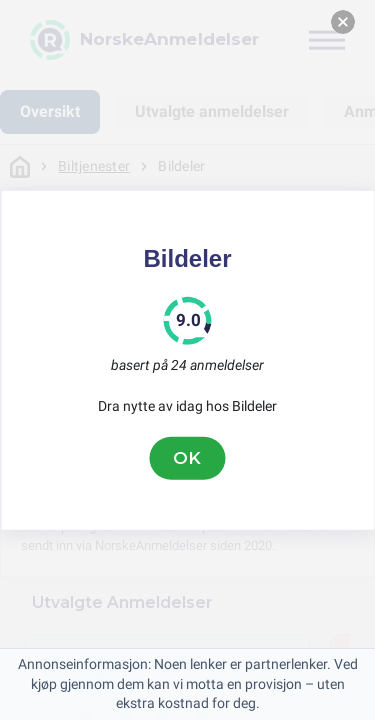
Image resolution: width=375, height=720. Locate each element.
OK (188, 458)
